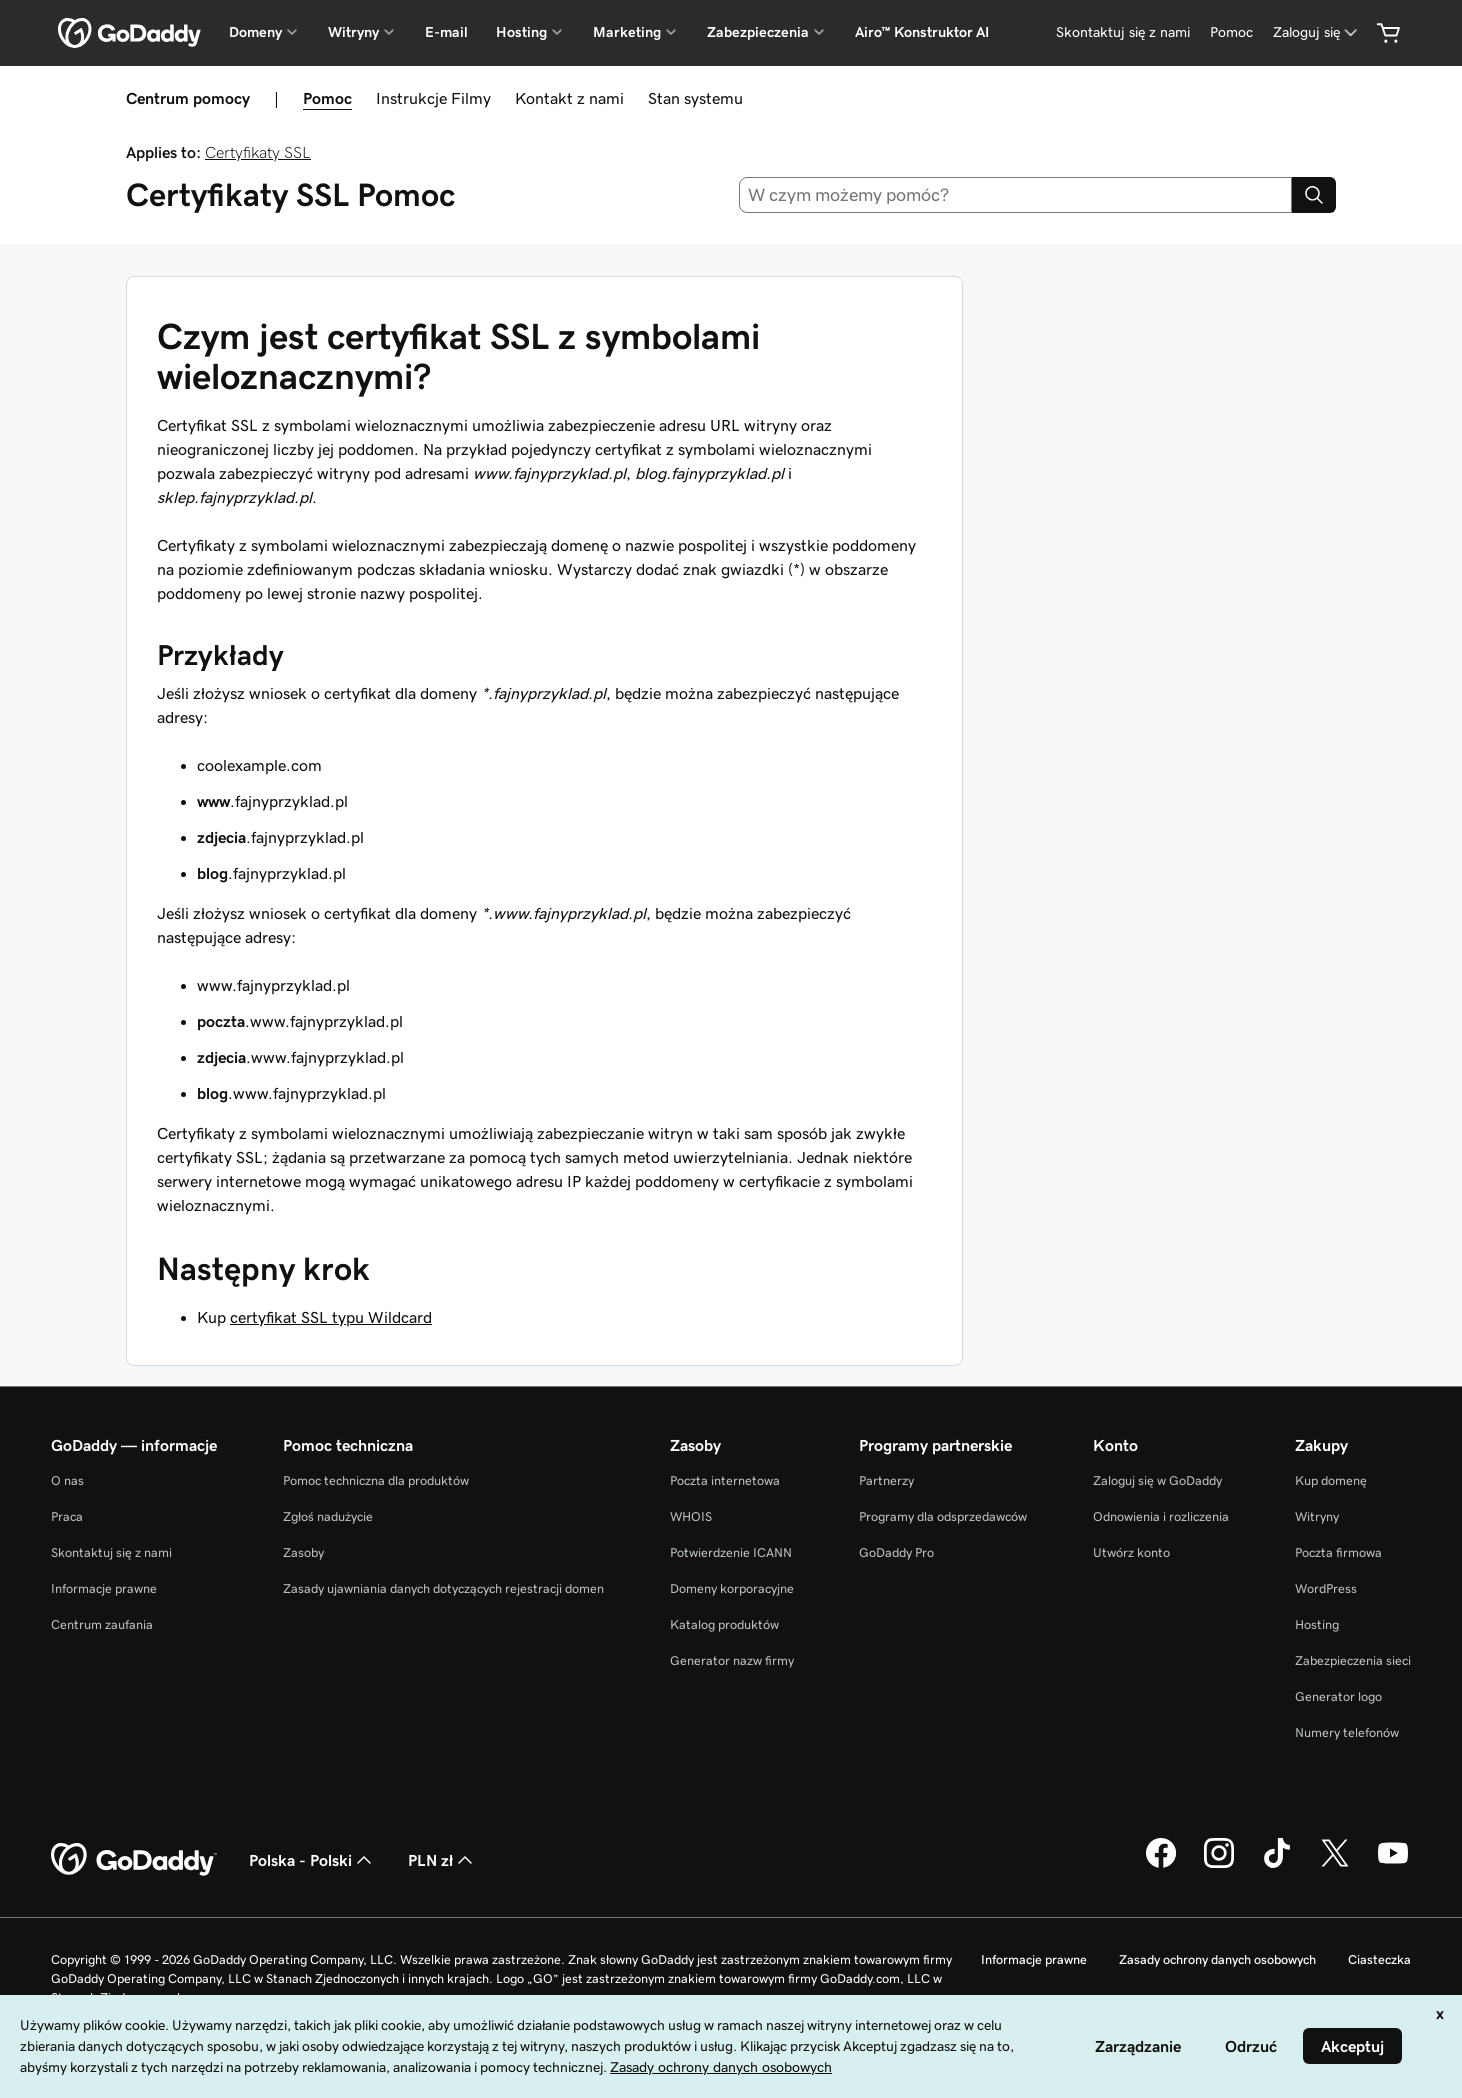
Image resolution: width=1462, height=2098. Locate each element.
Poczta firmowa (1338, 1552)
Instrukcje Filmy (433, 98)
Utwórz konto (1131, 1552)
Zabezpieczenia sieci (1353, 1660)
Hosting (1317, 1624)
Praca (67, 1516)
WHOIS (691, 1516)
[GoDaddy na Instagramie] (1219, 1865)
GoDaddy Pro (896, 1552)
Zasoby (303, 1552)
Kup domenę (1331, 1480)
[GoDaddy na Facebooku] (1161, 1865)
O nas (67, 1480)
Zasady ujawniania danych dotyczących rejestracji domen (443, 1588)
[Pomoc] (1231, 32)
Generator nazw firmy (732, 1660)
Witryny (1317, 1516)
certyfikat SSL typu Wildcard (331, 1317)
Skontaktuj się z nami (111, 1552)
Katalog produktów (724, 1624)
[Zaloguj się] (1317, 32)
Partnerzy (886, 1480)
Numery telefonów (1347, 1732)
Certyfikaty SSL (258, 152)
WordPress (1326, 1588)
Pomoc (327, 98)
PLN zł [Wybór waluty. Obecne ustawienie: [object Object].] (442, 1860)
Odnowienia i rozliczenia (1161, 1516)
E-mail (446, 32)
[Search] (1314, 195)
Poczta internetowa (725, 1480)
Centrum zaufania (102, 1624)
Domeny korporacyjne (732, 1588)
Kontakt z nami (569, 98)
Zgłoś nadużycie (328, 1516)
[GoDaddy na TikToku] (1277, 1865)
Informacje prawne (104, 1588)
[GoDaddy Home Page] (134, 1860)
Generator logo (1338, 1696)
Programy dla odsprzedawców (943, 1516)
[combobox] (1016, 195)
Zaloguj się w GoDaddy (1157, 1480)
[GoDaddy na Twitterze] (1335, 1865)
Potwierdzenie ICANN (731, 1552)
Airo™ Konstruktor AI (922, 32)
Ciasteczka (1379, 1959)
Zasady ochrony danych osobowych (1217, 1959)
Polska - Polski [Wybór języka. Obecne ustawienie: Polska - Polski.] (312, 1860)
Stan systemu (695, 98)
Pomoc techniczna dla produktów (376, 1480)
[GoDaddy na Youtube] (1393, 1865)
